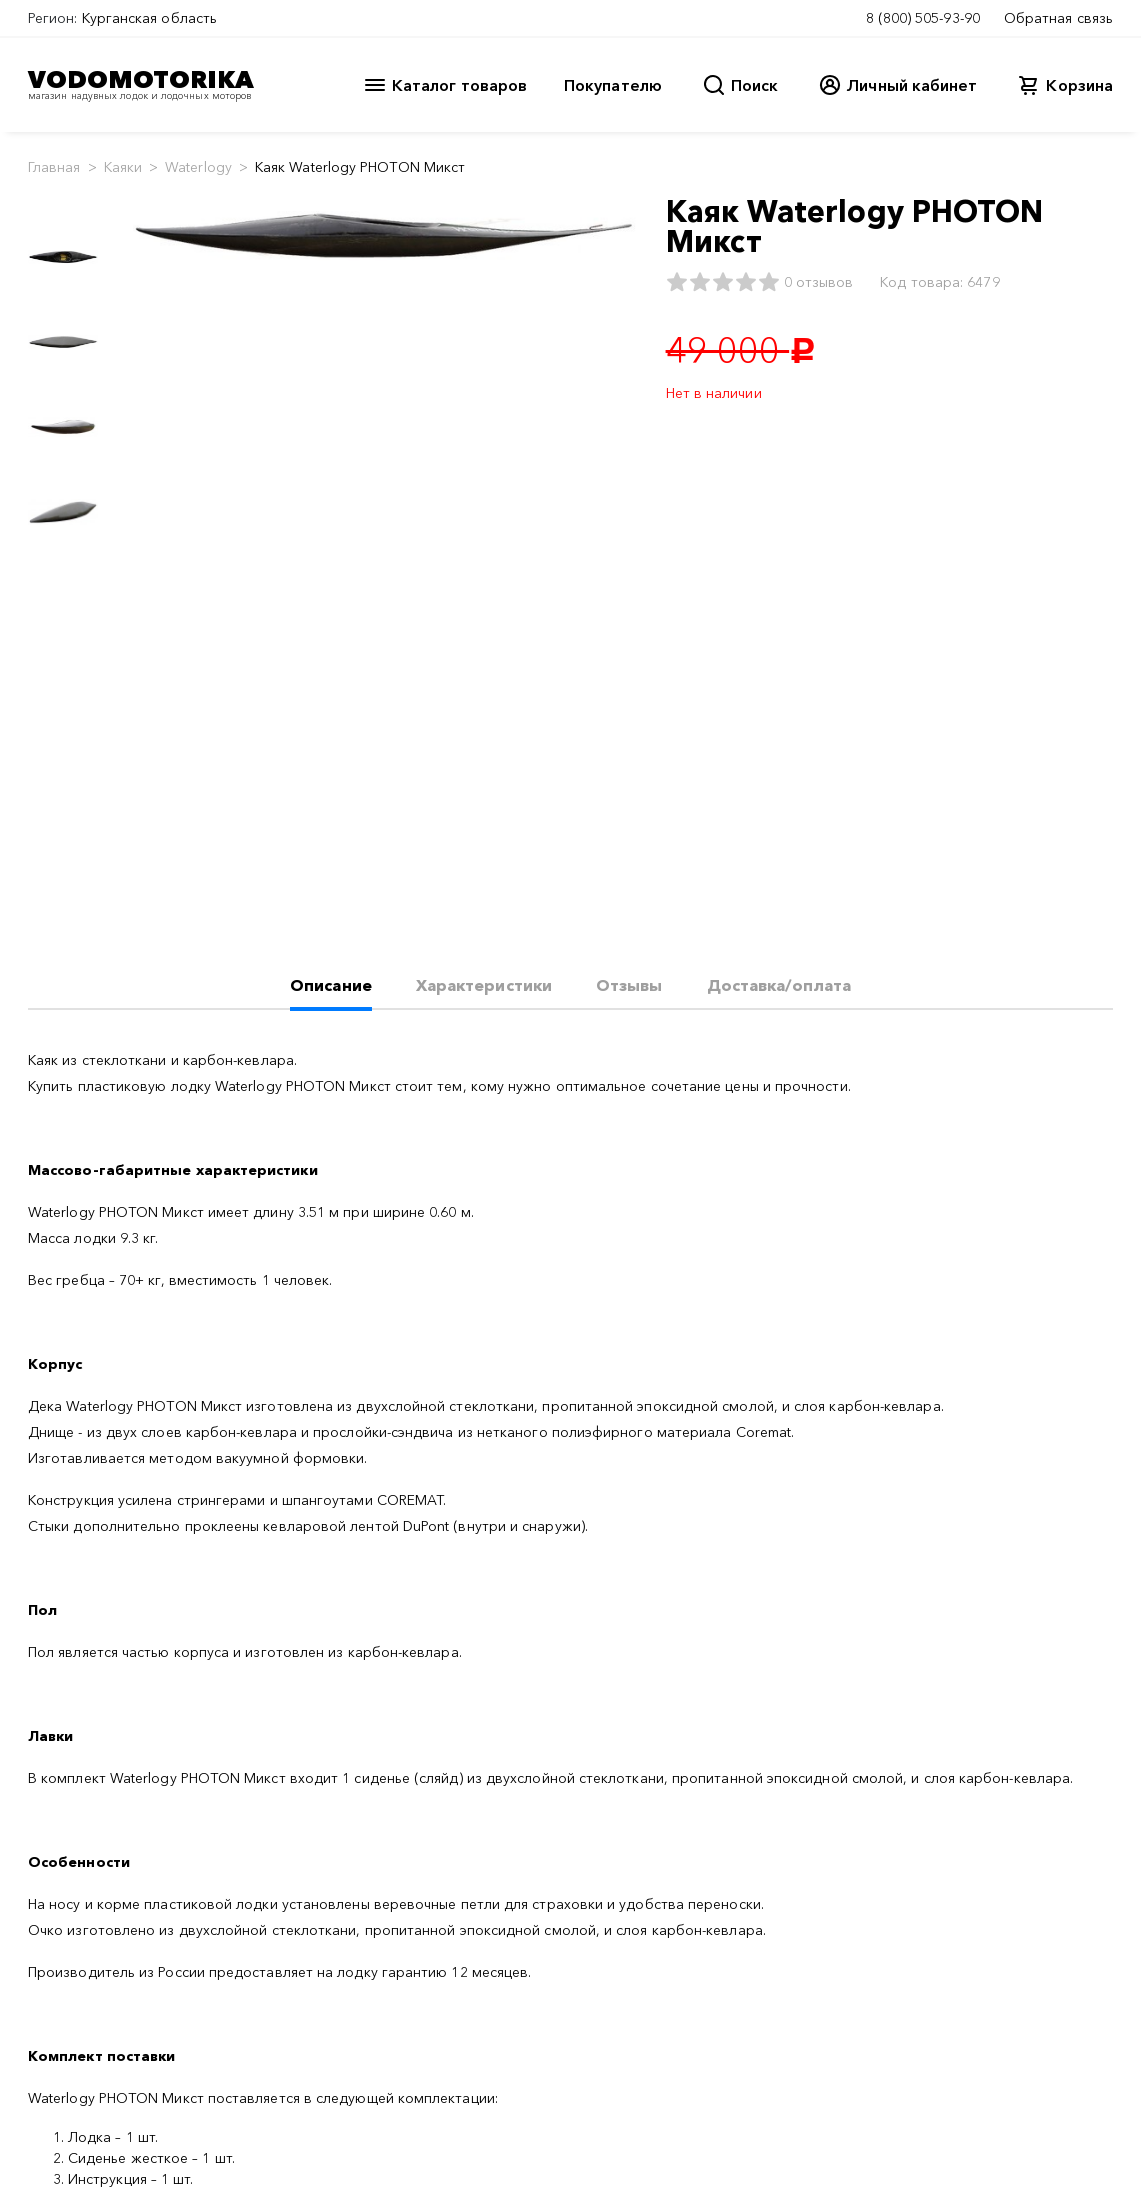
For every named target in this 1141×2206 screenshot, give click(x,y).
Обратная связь (1058, 18)
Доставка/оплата (779, 985)
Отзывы (629, 985)
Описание (331, 985)
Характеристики (484, 985)
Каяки (123, 167)
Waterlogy (198, 167)
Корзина (1079, 85)
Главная (54, 167)
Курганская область (149, 18)
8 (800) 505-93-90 (923, 18)
